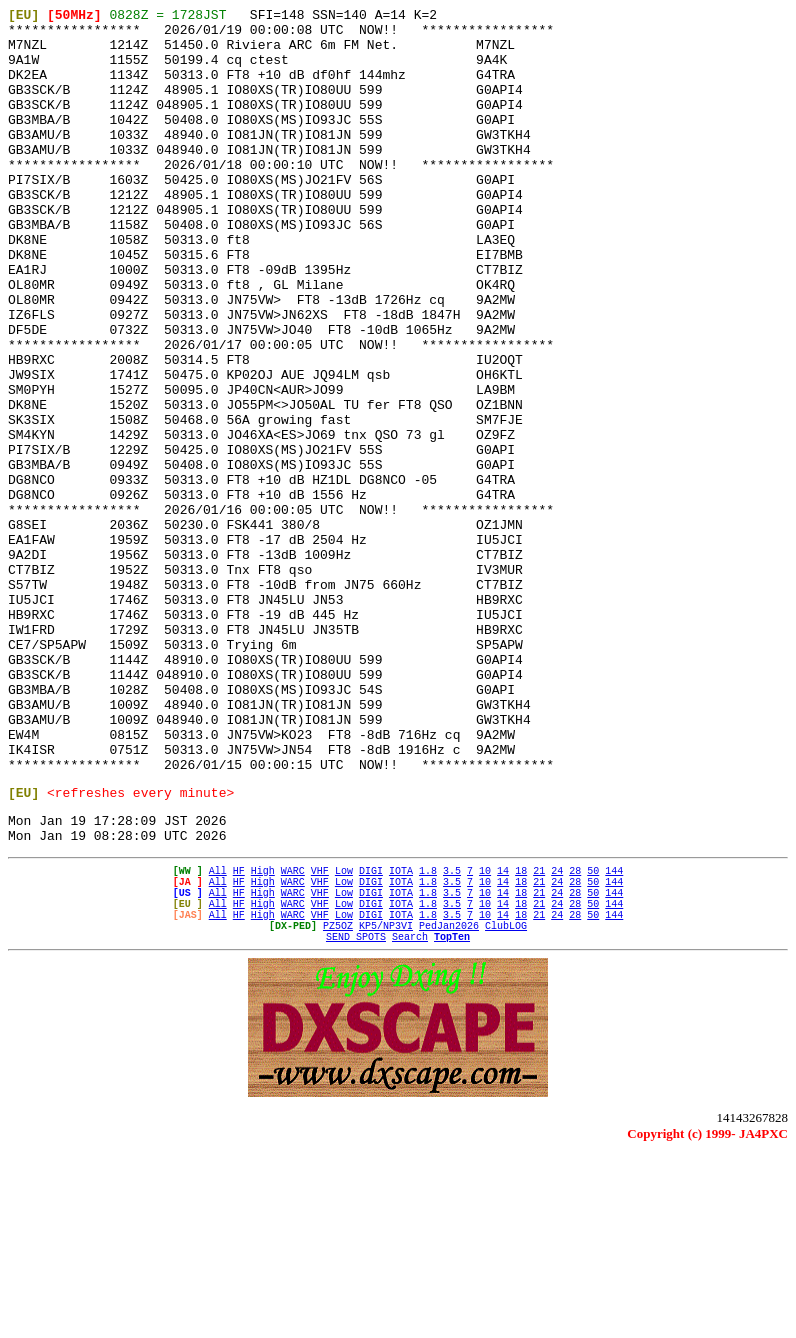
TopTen (452, 1119)
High (263, 1035)
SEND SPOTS (356, 1119)
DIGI (371, 1035)
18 (521, 1035)
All (218, 1035)
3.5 (452, 1035)
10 (485, 1035)
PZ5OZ (338, 1105)
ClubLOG (506, 1105)
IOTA (401, 1035)
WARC (293, 1035)
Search (410, 1119)
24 (557, 1035)
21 (539, 1035)
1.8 (428, 1035)
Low (344, 1035)
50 (593, 1035)
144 (614, 1035)
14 (503, 1035)
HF (239, 1035)
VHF (320, 1035)
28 (575, 1035)
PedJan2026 (449, 1105)
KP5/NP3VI (386, 1105)
